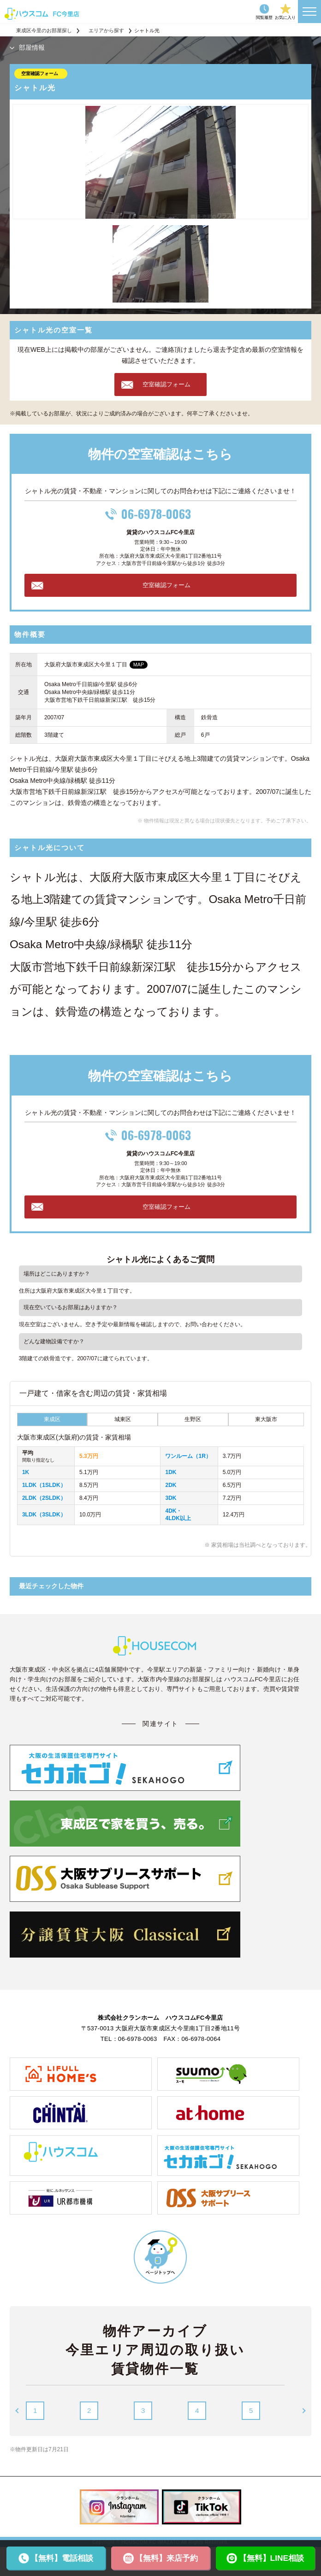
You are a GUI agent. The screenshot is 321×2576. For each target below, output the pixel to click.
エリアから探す (106, 30)
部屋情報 (32, 47)
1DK (170, 1472)
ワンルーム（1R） (188, 1456)
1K (25, 1472)
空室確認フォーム (39, 73)
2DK (170, 1485)
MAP (138, 664)
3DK (170, 1498)
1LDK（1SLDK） (44, 1485)
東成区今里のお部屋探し (44, 30)
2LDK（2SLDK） (44, 1498)
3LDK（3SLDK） (44, 1514)
